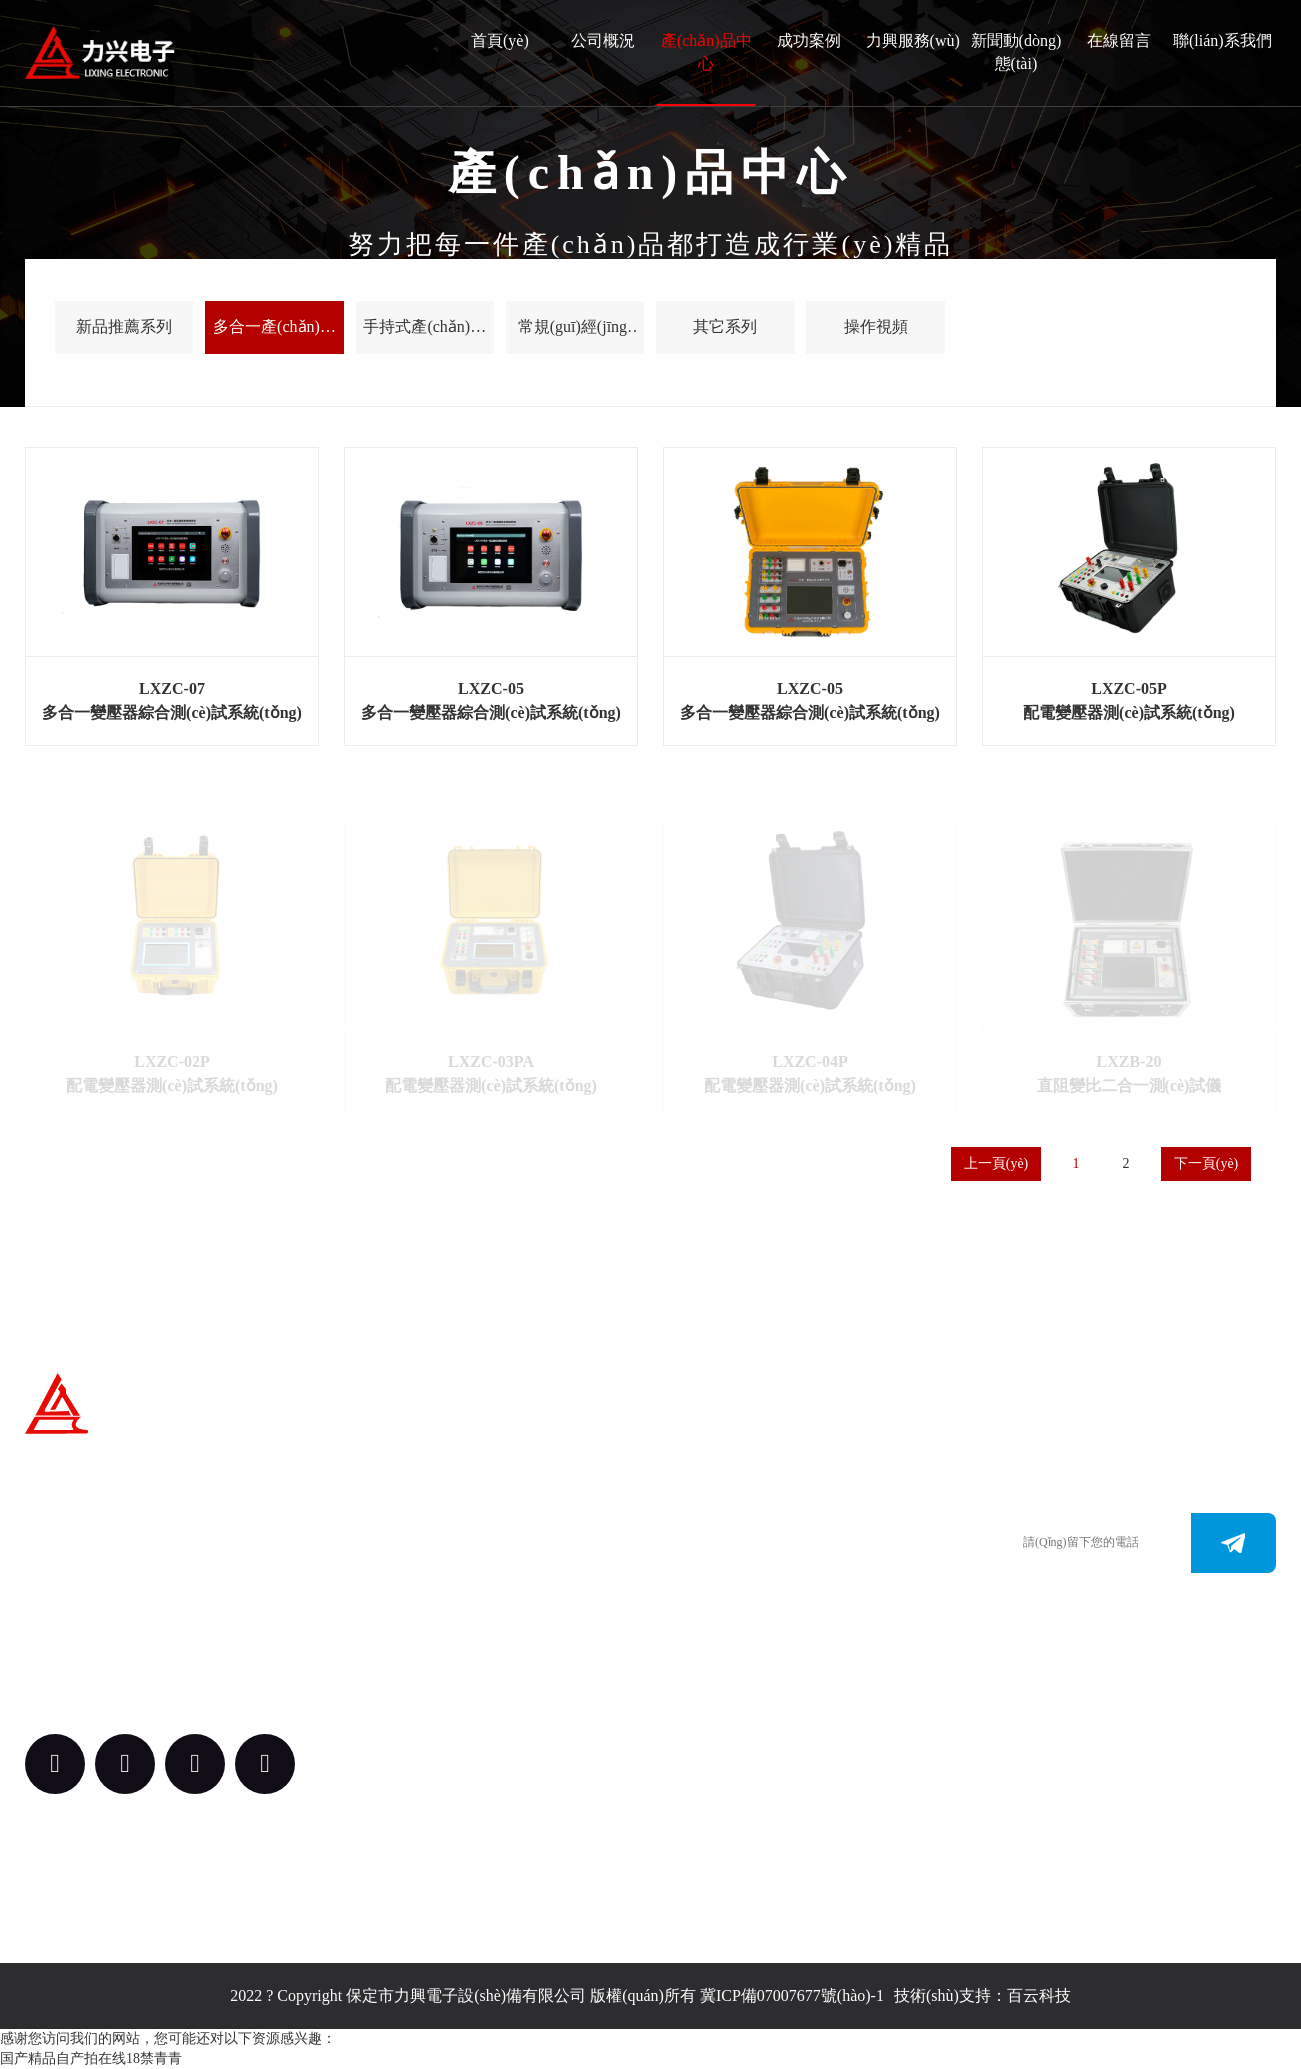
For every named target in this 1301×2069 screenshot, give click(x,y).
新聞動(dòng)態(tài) (1016, 52)
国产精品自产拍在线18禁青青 (91, 2058)
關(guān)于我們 (520, 1488)
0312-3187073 (713, 1560)
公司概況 (603, 40)
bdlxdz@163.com (724, 1620)
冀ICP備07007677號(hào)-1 (792, 1995)
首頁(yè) (500, 40)
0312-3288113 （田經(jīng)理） (770, 1530)
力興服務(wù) (913, 40)
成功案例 (809, 40)
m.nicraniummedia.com (743, 1590)
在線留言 (1119, 40)
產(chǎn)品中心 (706, 52)
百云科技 (1039, 1995)
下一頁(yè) (1206, 1163)
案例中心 (507, 1680)
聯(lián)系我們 (1222, 40)
